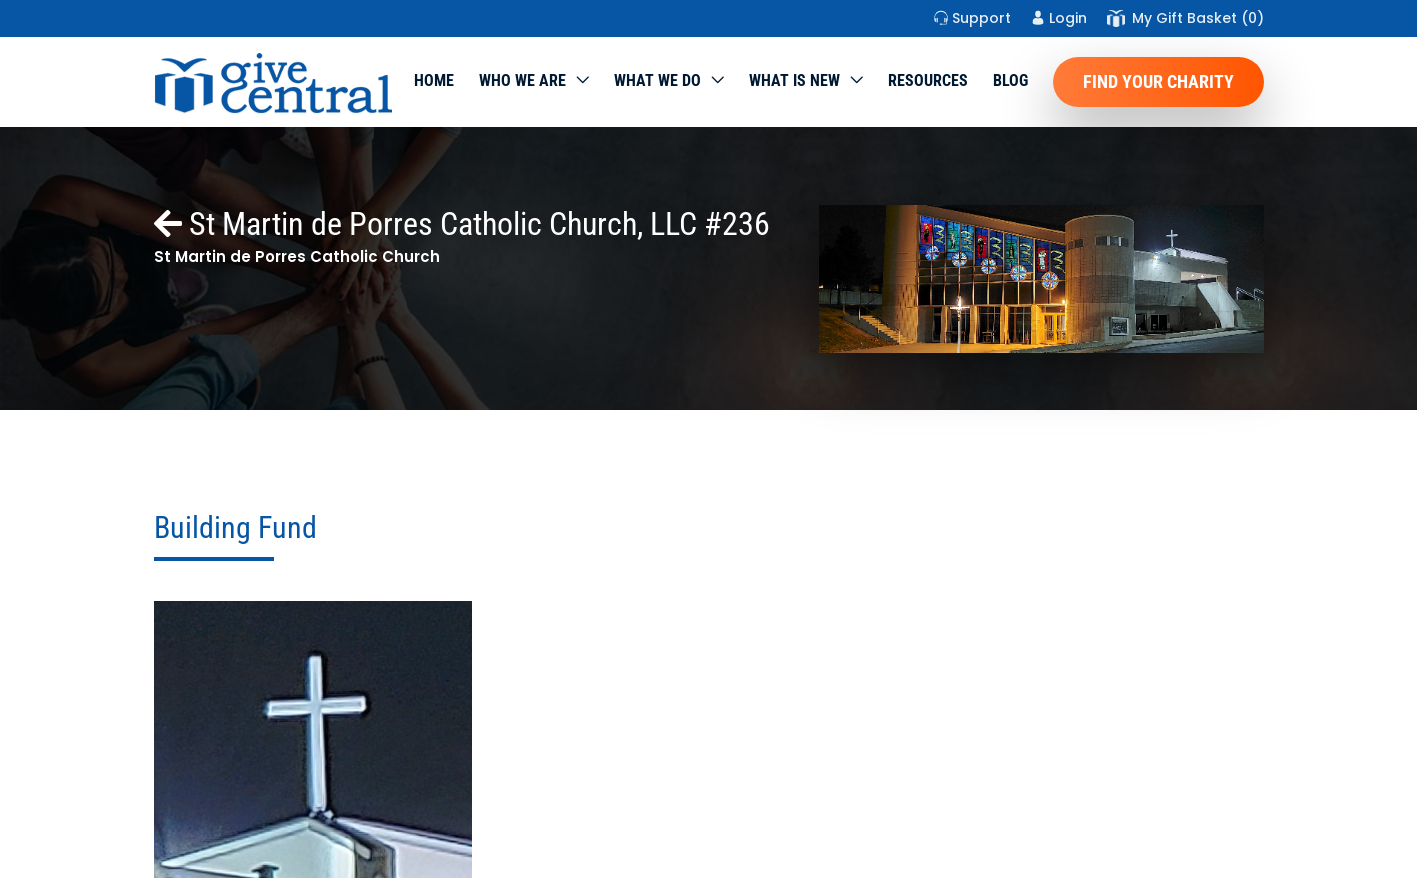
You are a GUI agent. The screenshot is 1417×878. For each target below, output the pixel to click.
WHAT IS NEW (794, 80)
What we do (657, 80)
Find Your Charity (1158, 81)
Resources (928, 80)
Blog (1010, 80)
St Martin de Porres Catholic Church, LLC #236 (462, 224)
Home (434, 80)
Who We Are (522, 80)
